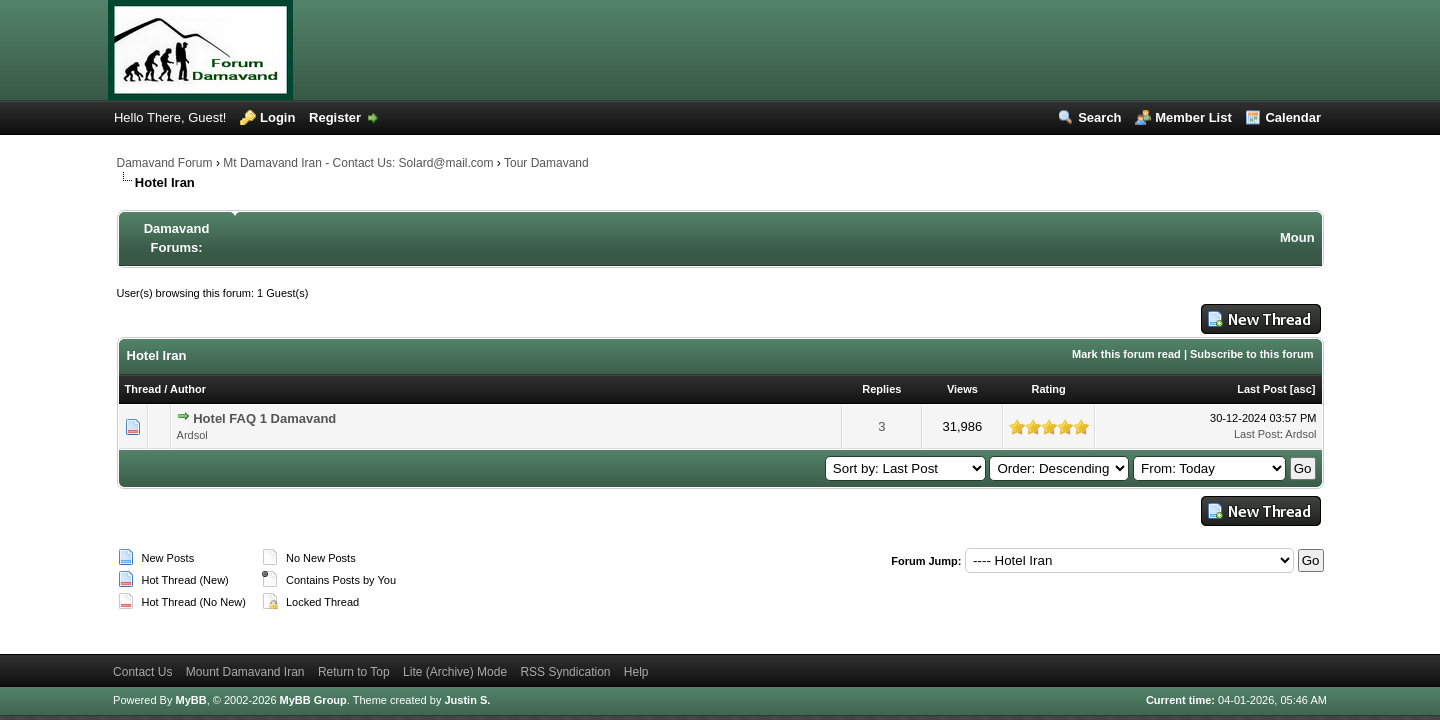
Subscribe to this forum (1251, 354)
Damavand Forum (165, 163)
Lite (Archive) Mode (455, 672)
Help (636, 672)
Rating (1049, 389)
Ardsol (192, 435)
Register (335, 117)
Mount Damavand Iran (245, 672)
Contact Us (142, 672)
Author (188, 389)
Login (277, 117)
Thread (143, 389)
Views (962, 389)
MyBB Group (313, 700)
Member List (1193, 117)
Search (1099, 117)
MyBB (190, 700)
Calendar (1293, 117)
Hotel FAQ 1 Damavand (264, 418)
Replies (881, 389)
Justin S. (467, 700)
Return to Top (354, 672)
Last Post (1262, 389)
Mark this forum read (1126, 354)
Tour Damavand (546, 163)
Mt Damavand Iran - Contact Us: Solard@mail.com (358, 163)
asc (1302, 389)
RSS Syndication (565, 672)
